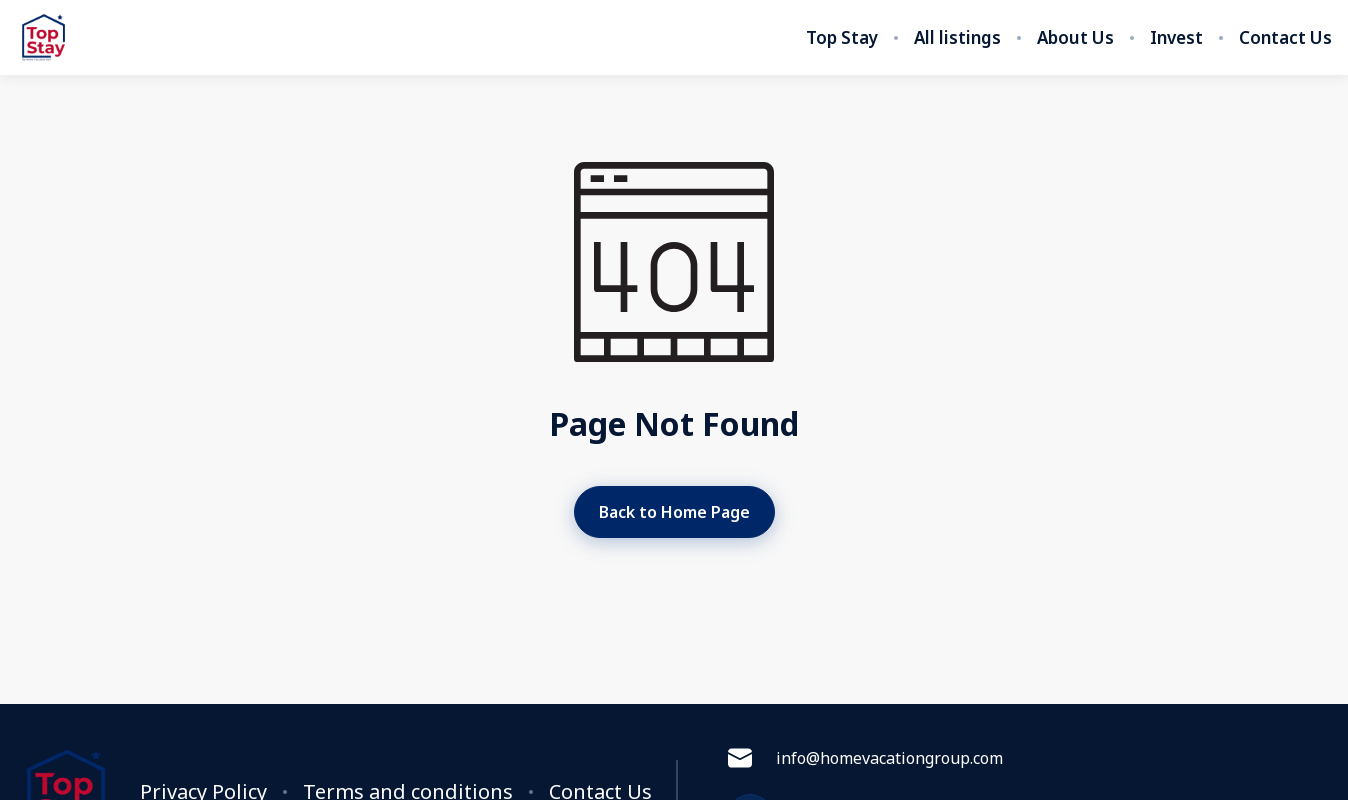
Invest (1176, 38)
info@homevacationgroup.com (865, 758)
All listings (957, 38)
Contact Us (1285, 38)
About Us (1075, 38)
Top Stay (842, 38)
